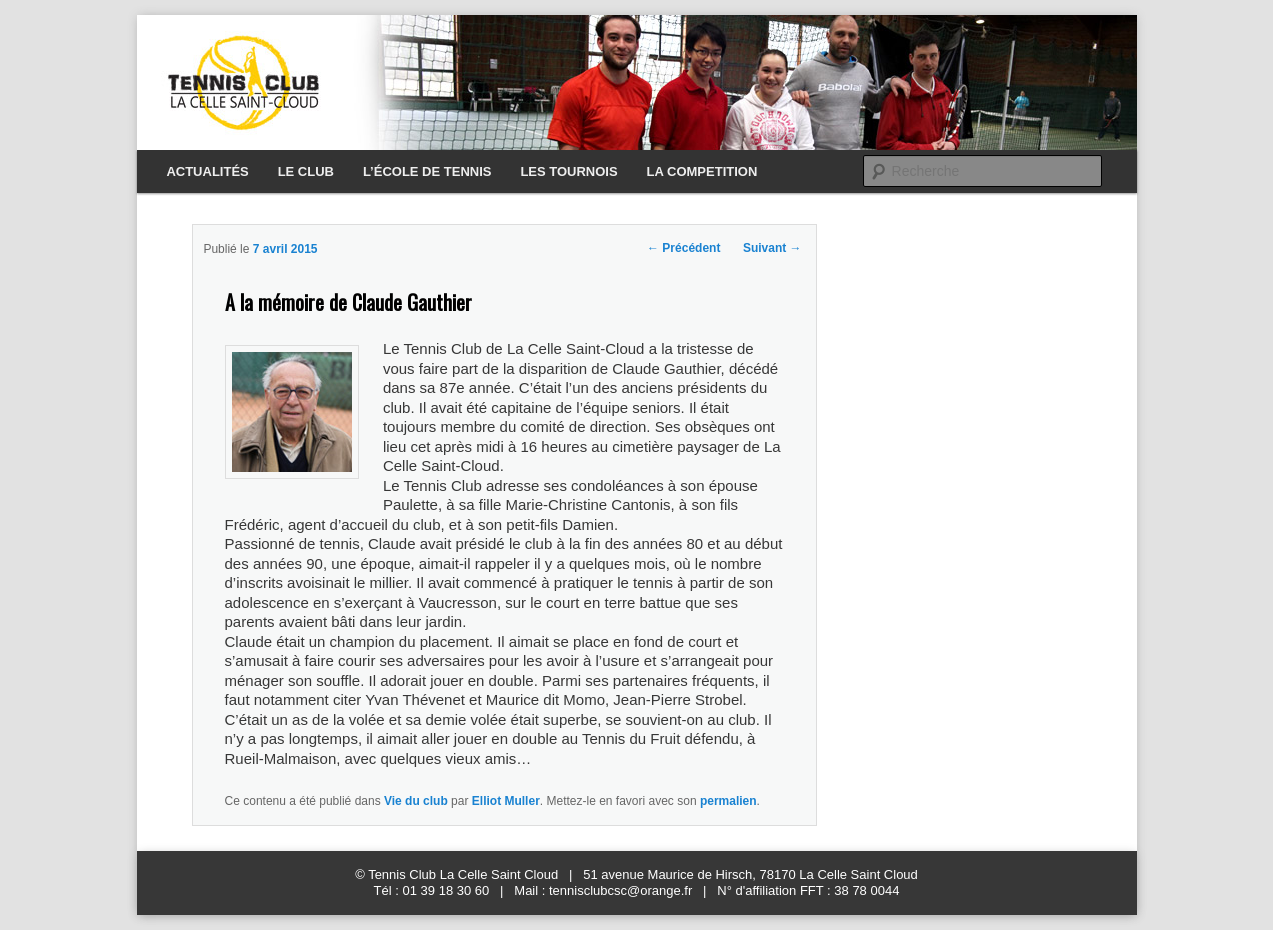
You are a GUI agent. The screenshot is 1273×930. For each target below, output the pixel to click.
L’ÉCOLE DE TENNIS (427, 171)
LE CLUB (306, 171)
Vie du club (416, 801)
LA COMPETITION (702, 171)
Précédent (683, 248)
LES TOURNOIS (568, 171)
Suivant (772, 248)
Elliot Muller (506, 801)
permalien (728, 801)
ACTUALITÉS (207, 171)
